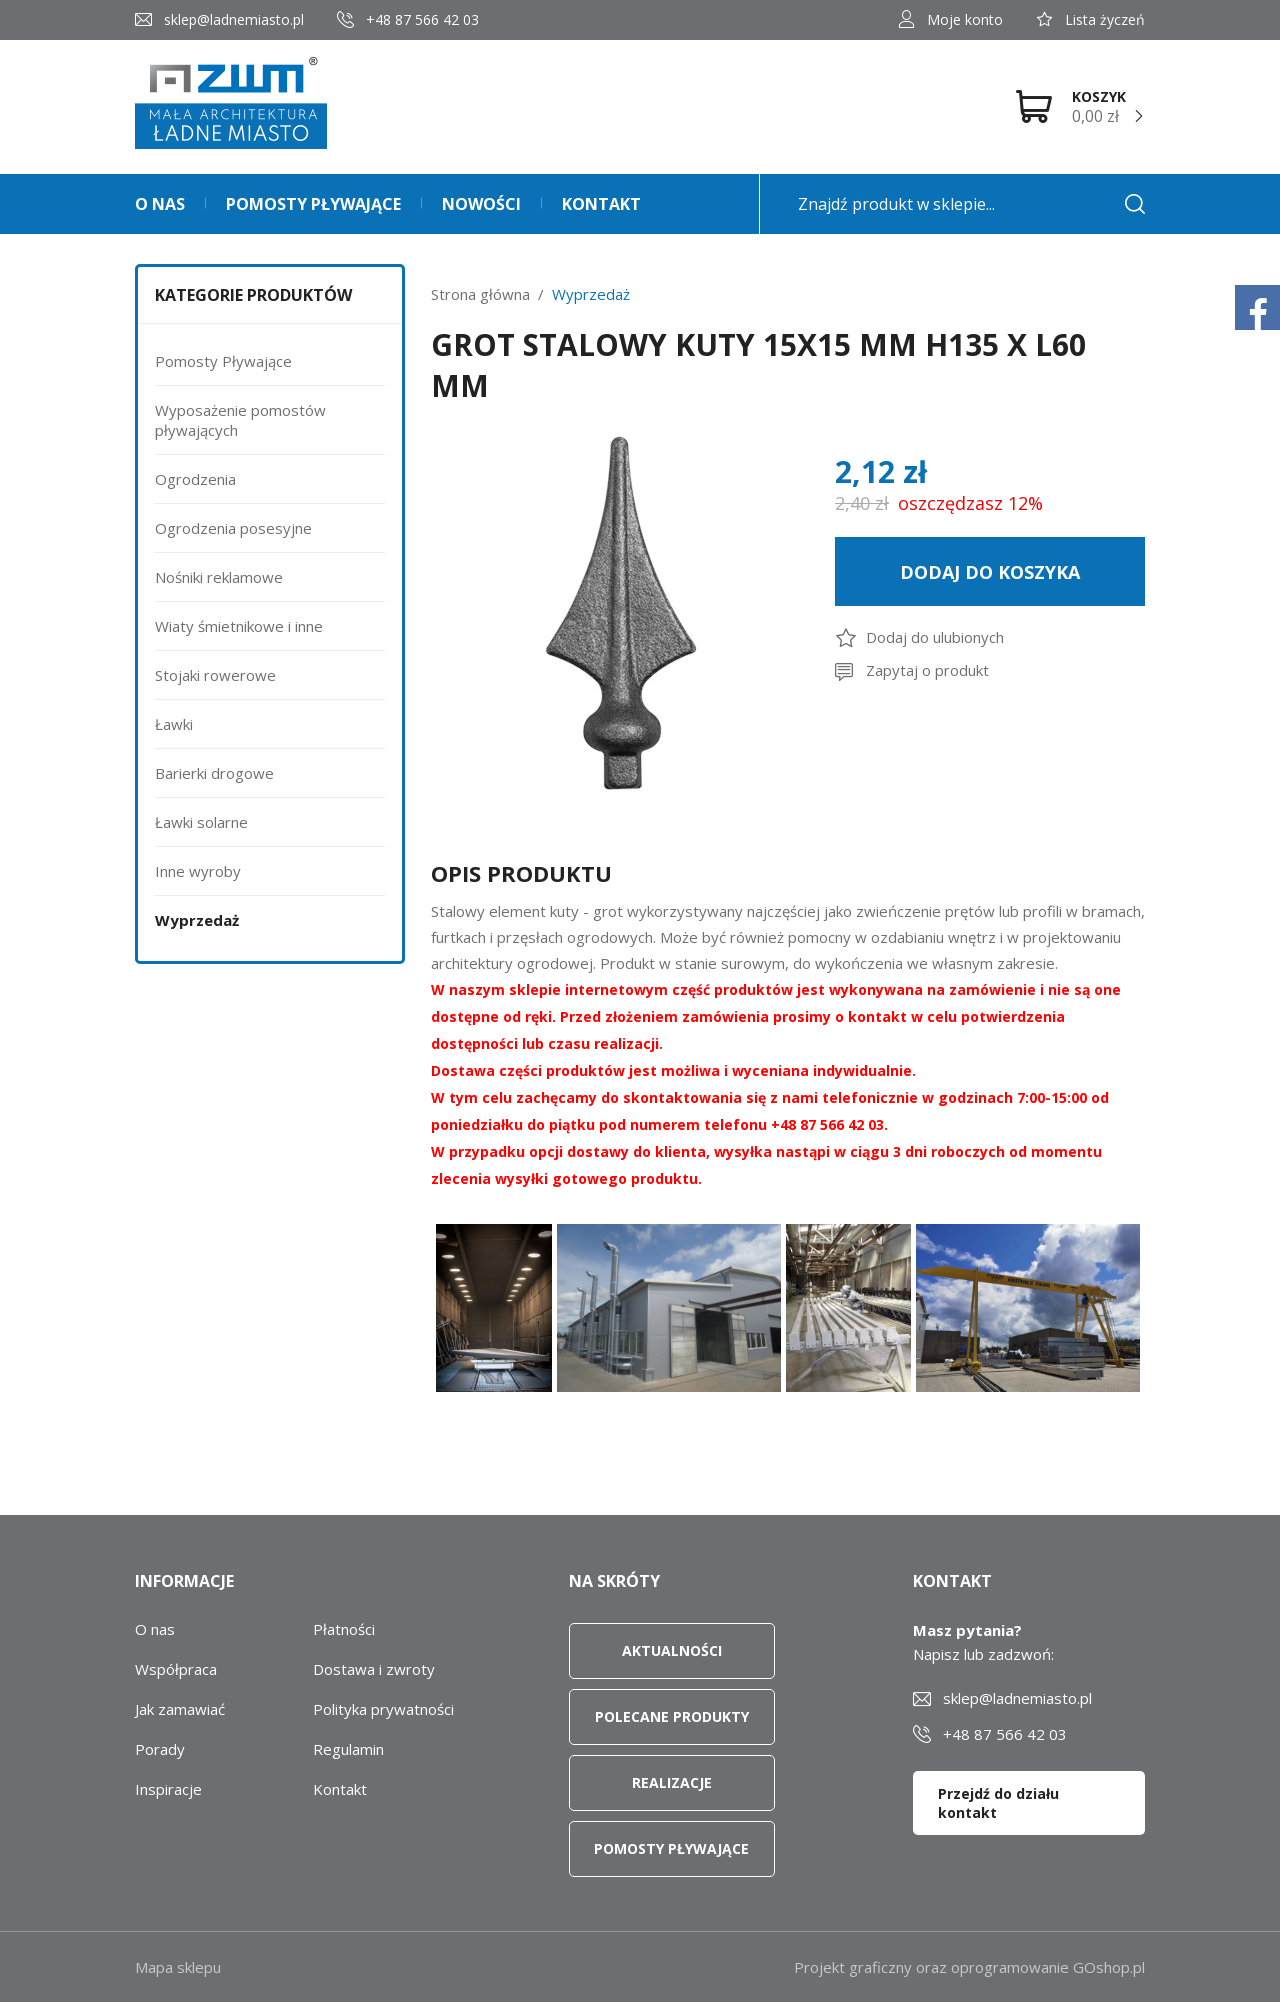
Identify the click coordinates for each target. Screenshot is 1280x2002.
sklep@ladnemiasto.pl (234, 19)
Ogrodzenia (195, 479)
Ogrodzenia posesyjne (233, 528)
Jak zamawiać (180, 1709)
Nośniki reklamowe (219, 577)
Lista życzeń (1105, 19)
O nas (160, 204)
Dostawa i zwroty (374, 1669)
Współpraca (176, 1669)
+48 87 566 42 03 (422, 19)
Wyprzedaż (197, 920)
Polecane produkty (672, 1716)
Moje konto (965, 19)
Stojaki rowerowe (215, 675)
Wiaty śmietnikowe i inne (239, 626)
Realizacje (672, 1782)
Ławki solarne (201, 822)
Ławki (174, 724)
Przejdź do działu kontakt (998, 1803)
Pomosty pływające (313, 204)
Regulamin (348, 1749)
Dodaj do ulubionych (935, 637)
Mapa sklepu (178, 1967)
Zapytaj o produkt (927, 670)
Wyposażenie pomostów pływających (240, 420)
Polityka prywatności (383, 1709)
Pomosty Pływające (223, 361)
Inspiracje (168, 1789)
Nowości (481, 204)
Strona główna (480, 294)
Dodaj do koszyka (990, 572)
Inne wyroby (198, 871)
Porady (160, 1749)
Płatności (344, 1629)
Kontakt (601, 204)
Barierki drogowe (214, 773)
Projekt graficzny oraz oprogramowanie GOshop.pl (969, 1967)
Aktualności (672, 1650)
